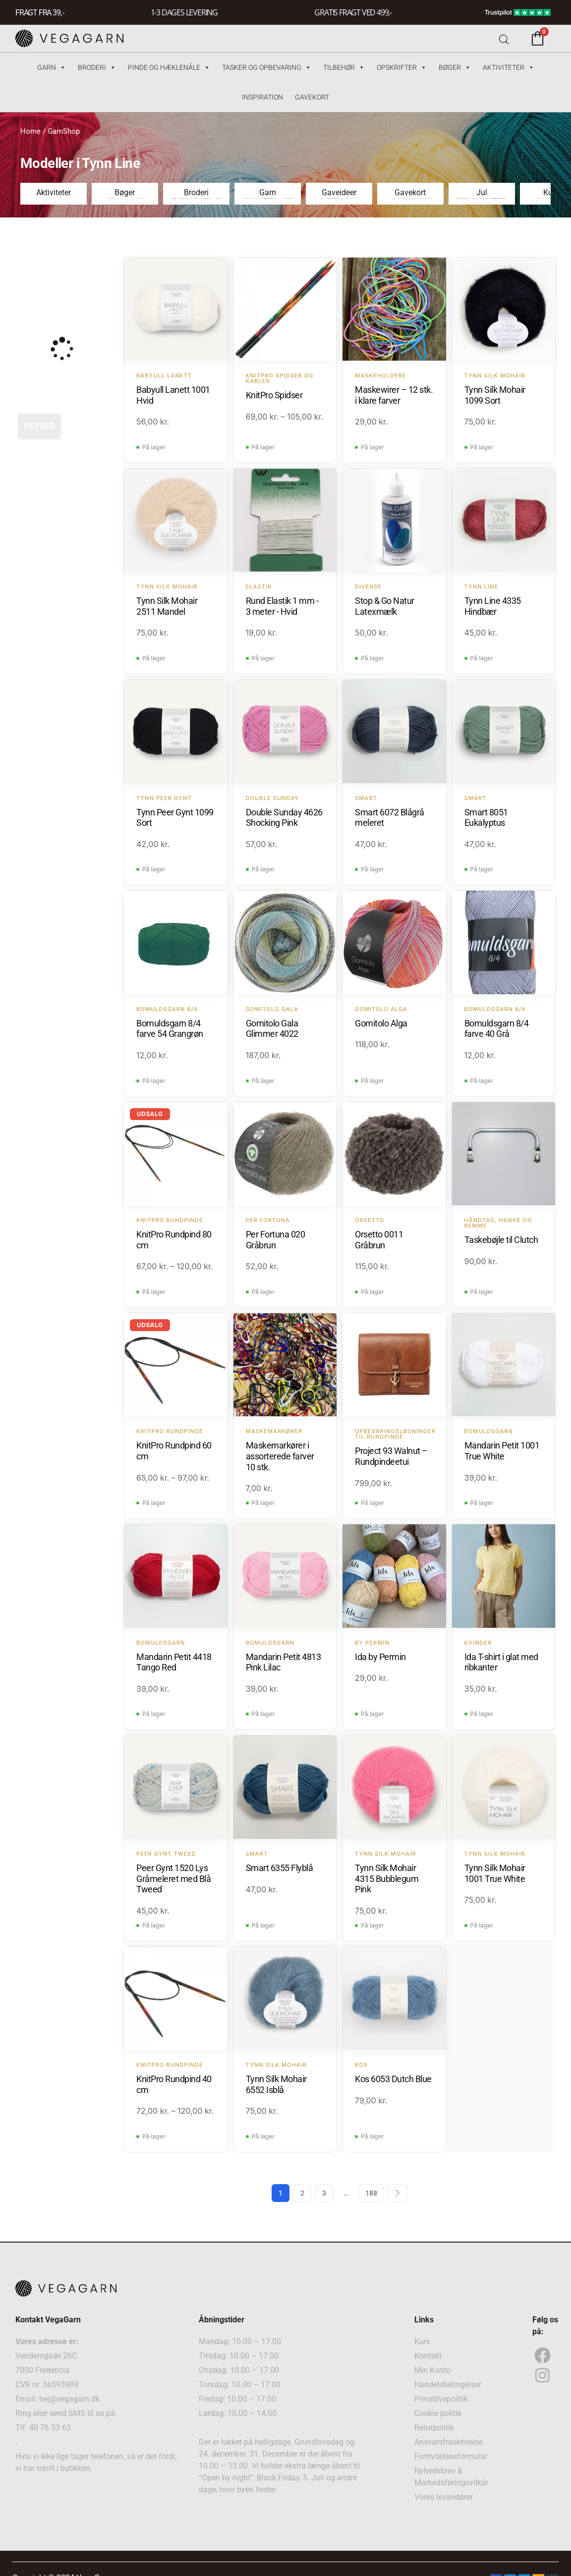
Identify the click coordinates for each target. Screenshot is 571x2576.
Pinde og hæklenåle (169, 67)
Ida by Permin (380, 1657)
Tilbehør (344, 67)
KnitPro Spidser (274, 395)
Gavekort (312, 97)
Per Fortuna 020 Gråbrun (275, 1239)
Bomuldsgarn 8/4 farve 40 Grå (496, 1028)
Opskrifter (402, 67)
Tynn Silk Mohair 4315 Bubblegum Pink (386, 1878)
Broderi (97, 67)
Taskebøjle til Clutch (501, 1239)
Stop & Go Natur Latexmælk (384, 606)
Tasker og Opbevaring (266, 67)
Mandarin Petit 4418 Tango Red (174, 1662)
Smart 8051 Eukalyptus (486, 817)
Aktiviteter (508, 67)
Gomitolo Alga (381, 1023)
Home (30, 131)
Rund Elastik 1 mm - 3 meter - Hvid (282, 606)
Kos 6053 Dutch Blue (393, 2079)
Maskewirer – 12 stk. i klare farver (394, 395)
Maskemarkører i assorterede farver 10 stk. (280, 1456)
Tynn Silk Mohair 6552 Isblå (276, 2084)
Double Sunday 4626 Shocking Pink (284, 817)
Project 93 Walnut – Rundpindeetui (391, 1456)
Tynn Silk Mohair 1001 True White (494, 1873)
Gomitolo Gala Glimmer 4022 (272, 1028)
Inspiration (262, 97)
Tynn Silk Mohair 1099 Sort (494, 395)
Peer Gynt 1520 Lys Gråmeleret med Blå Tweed (173, 1878)
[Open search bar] (504, 38)
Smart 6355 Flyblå (279, 1868)
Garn (51, 67)
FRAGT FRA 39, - (39, 12)
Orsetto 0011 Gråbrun (379, 1239)
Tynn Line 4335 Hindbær (492, 606)
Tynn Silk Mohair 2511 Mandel (166, 606)
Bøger (455, 67)
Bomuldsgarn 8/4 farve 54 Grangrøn (169, 1028)
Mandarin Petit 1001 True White (502, 1450)
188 (371, 2193)
